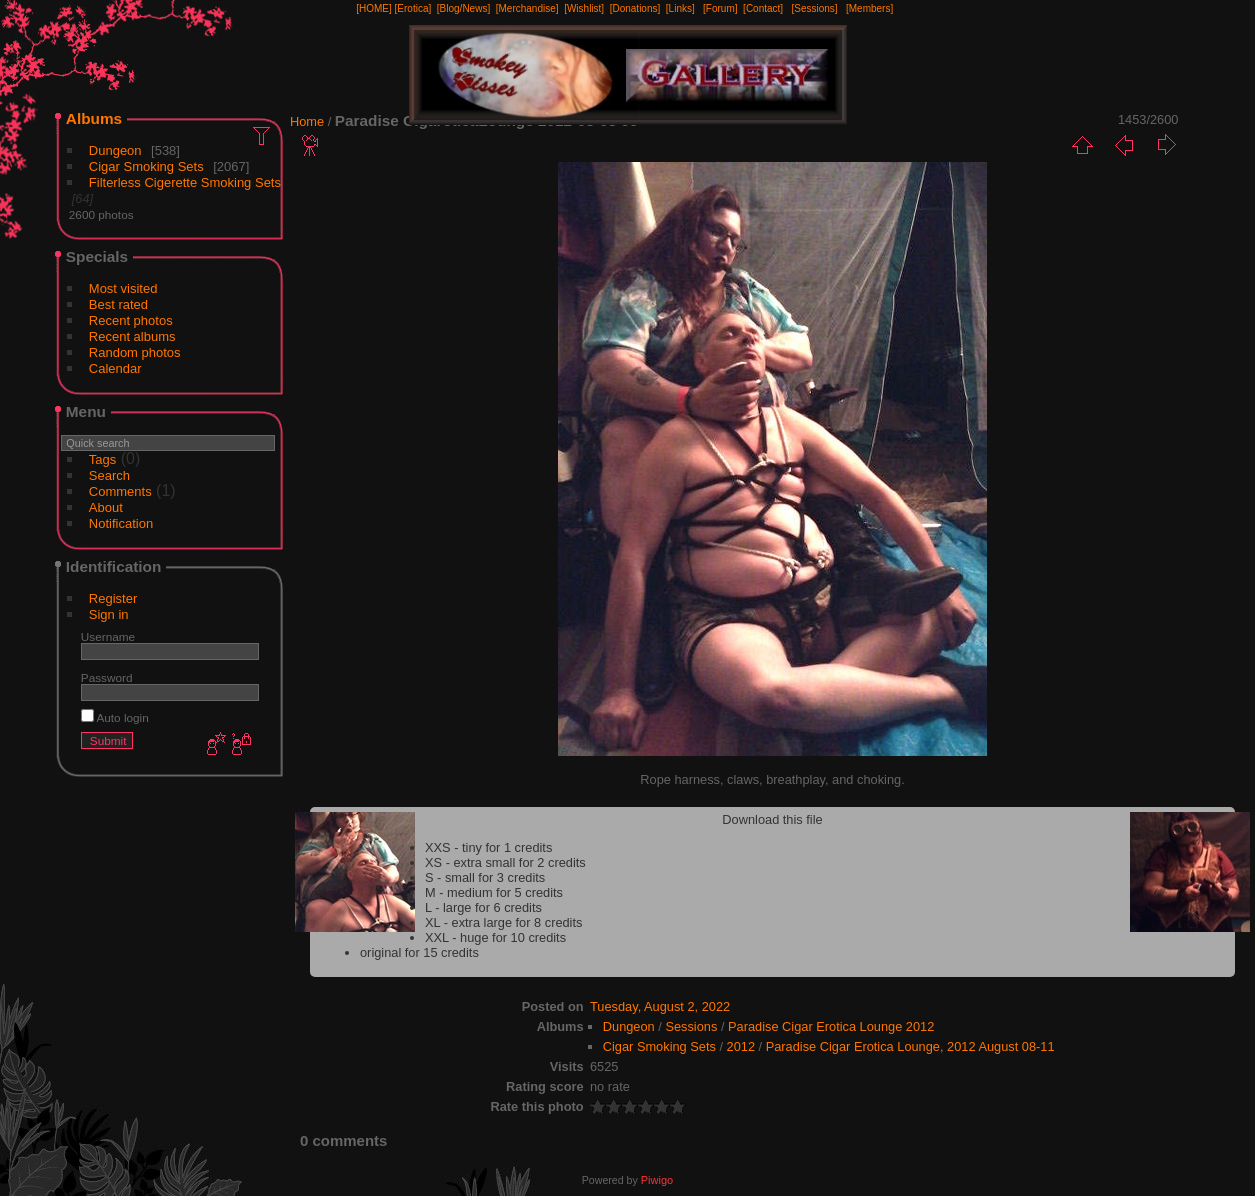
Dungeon (115, 150)
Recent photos (131, 320)
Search (109, 475)
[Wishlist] (584, 8)
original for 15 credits (419, 952)
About (106, 507)
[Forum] (720, 8)
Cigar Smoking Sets (146, 166)
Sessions (691, 1026)
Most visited (123, 288)
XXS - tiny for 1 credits (488, 847)
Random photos (135, 352)
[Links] (680, 8)
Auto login (115, 717)
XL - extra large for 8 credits (503, 922)
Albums (94, 118)
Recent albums (132, 336)
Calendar (115, 368)
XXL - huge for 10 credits (495, 937)
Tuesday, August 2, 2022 (660, 1006)
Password (107, 677)
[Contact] (763, 8)
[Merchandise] (527, 8)
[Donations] (635, 8)
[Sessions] (814, 8)
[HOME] (374, 8)
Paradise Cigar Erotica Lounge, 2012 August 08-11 (910, 1046)
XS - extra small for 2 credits (505, 862)
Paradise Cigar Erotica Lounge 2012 (831, 1026)
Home (307, 121)
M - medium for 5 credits (494, 892)
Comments (120, 491)
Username (108, 636)
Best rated (118, 304)
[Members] (869, 8)
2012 (741, 1046)
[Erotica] (413, 8)
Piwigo (657, 1180)
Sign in (109, 614)
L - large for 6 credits (483, 907)
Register (113, 598)
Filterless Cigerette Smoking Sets (185, 182)
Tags (102, 459)
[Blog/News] (463, 8)
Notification (121, 523)
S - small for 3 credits (485, 877)
